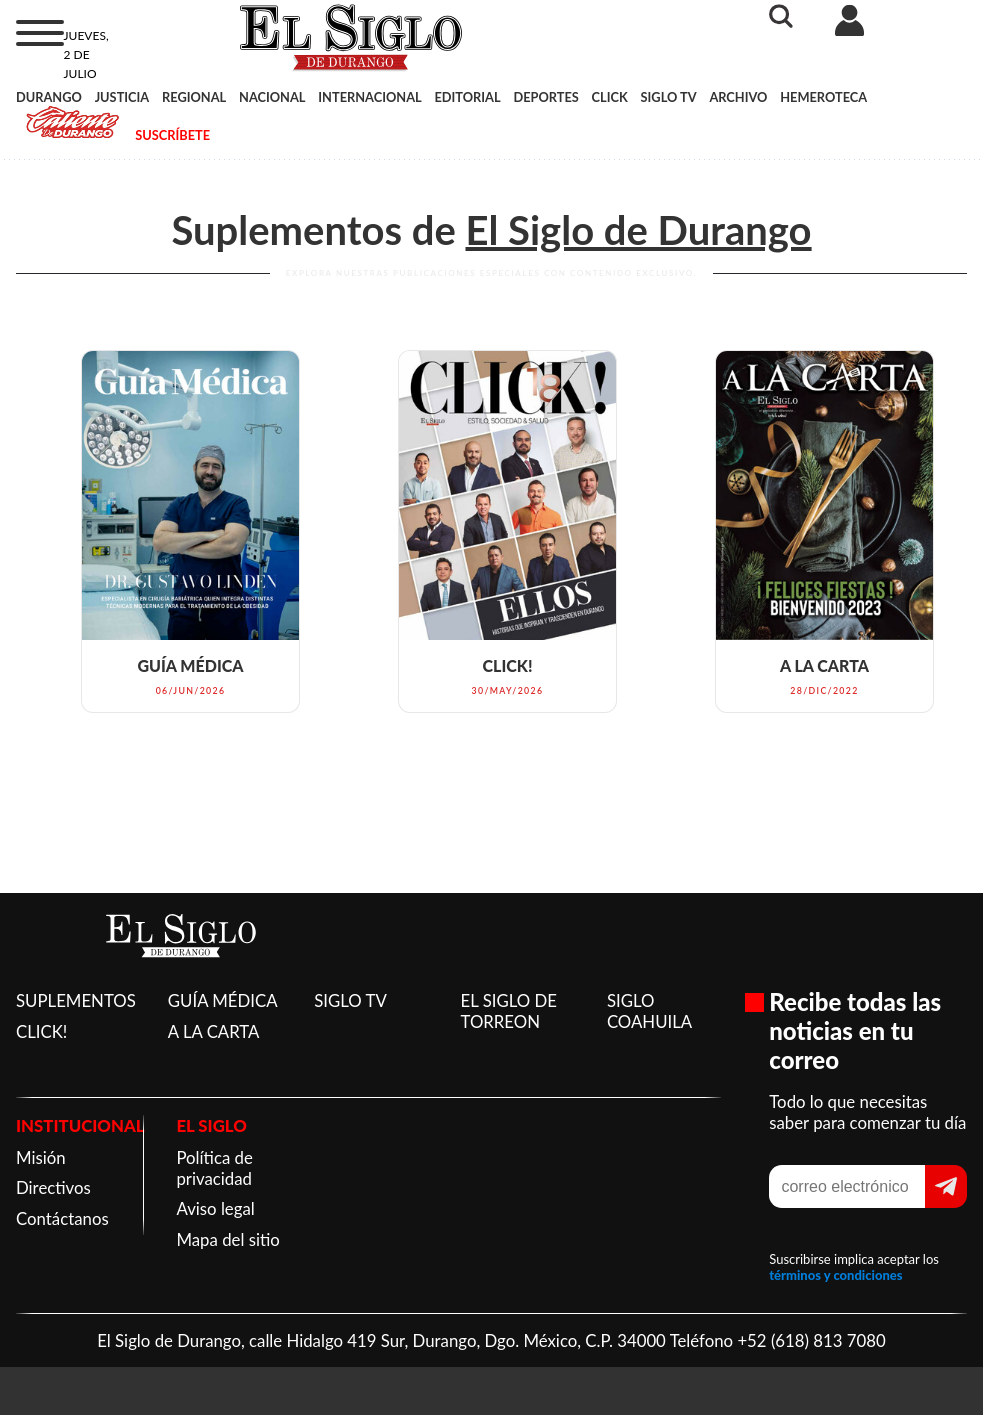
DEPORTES (545, 97)
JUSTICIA (122, 97)
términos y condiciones (835, 1275)
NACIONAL (272, 97)
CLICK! (41, 1031)
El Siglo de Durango (638, 230)
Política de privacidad (214, 1168)
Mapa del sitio (227, 1239)
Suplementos (286, 230)
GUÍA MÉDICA (223, 1000)
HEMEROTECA (823, 97)
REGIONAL (194, 97)
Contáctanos (62, 1218)
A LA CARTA (214, 1031)
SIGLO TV (669, 97)
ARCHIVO (738, 97)
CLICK (610, 97)
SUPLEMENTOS (76, 1000)
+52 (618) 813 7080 (811, 1340)
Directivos (53, 1187)
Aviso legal (215, 1208)
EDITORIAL (467, 97)
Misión (41, 1157)
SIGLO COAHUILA (649, 1011)
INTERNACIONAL (369, 97)
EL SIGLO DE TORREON (509, 1011)
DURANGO (49, 97)
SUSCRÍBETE (172, 135)
